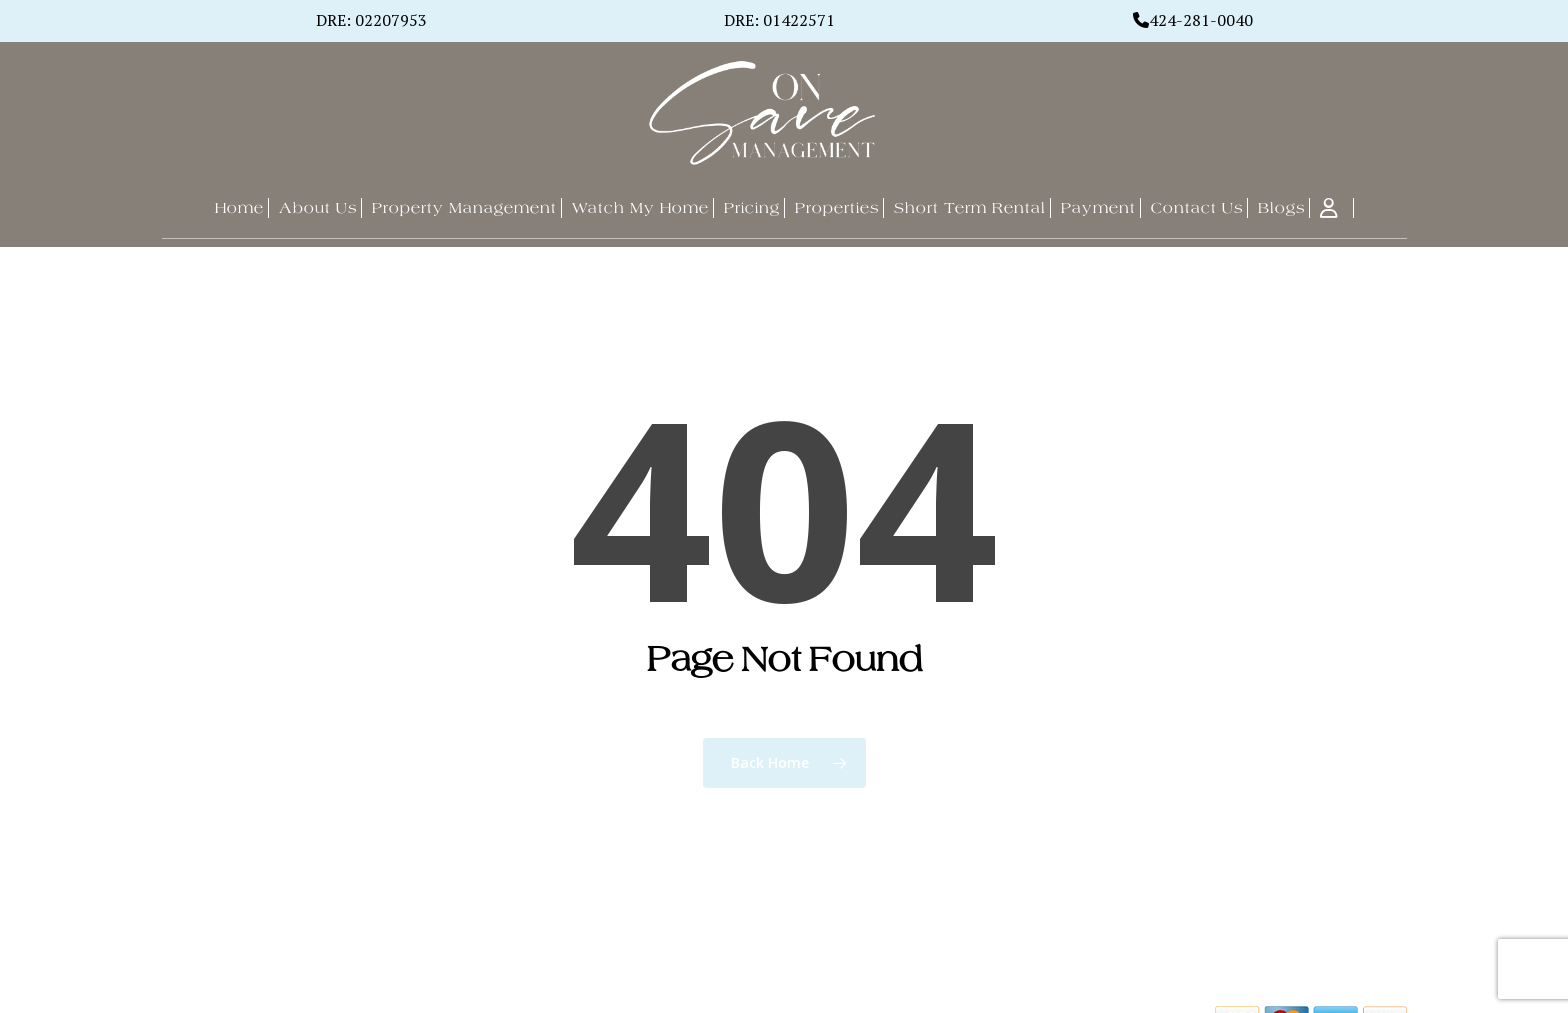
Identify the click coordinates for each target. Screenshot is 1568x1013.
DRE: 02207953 (371, 20)
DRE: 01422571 (779, 20)
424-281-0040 (1201, 20)
